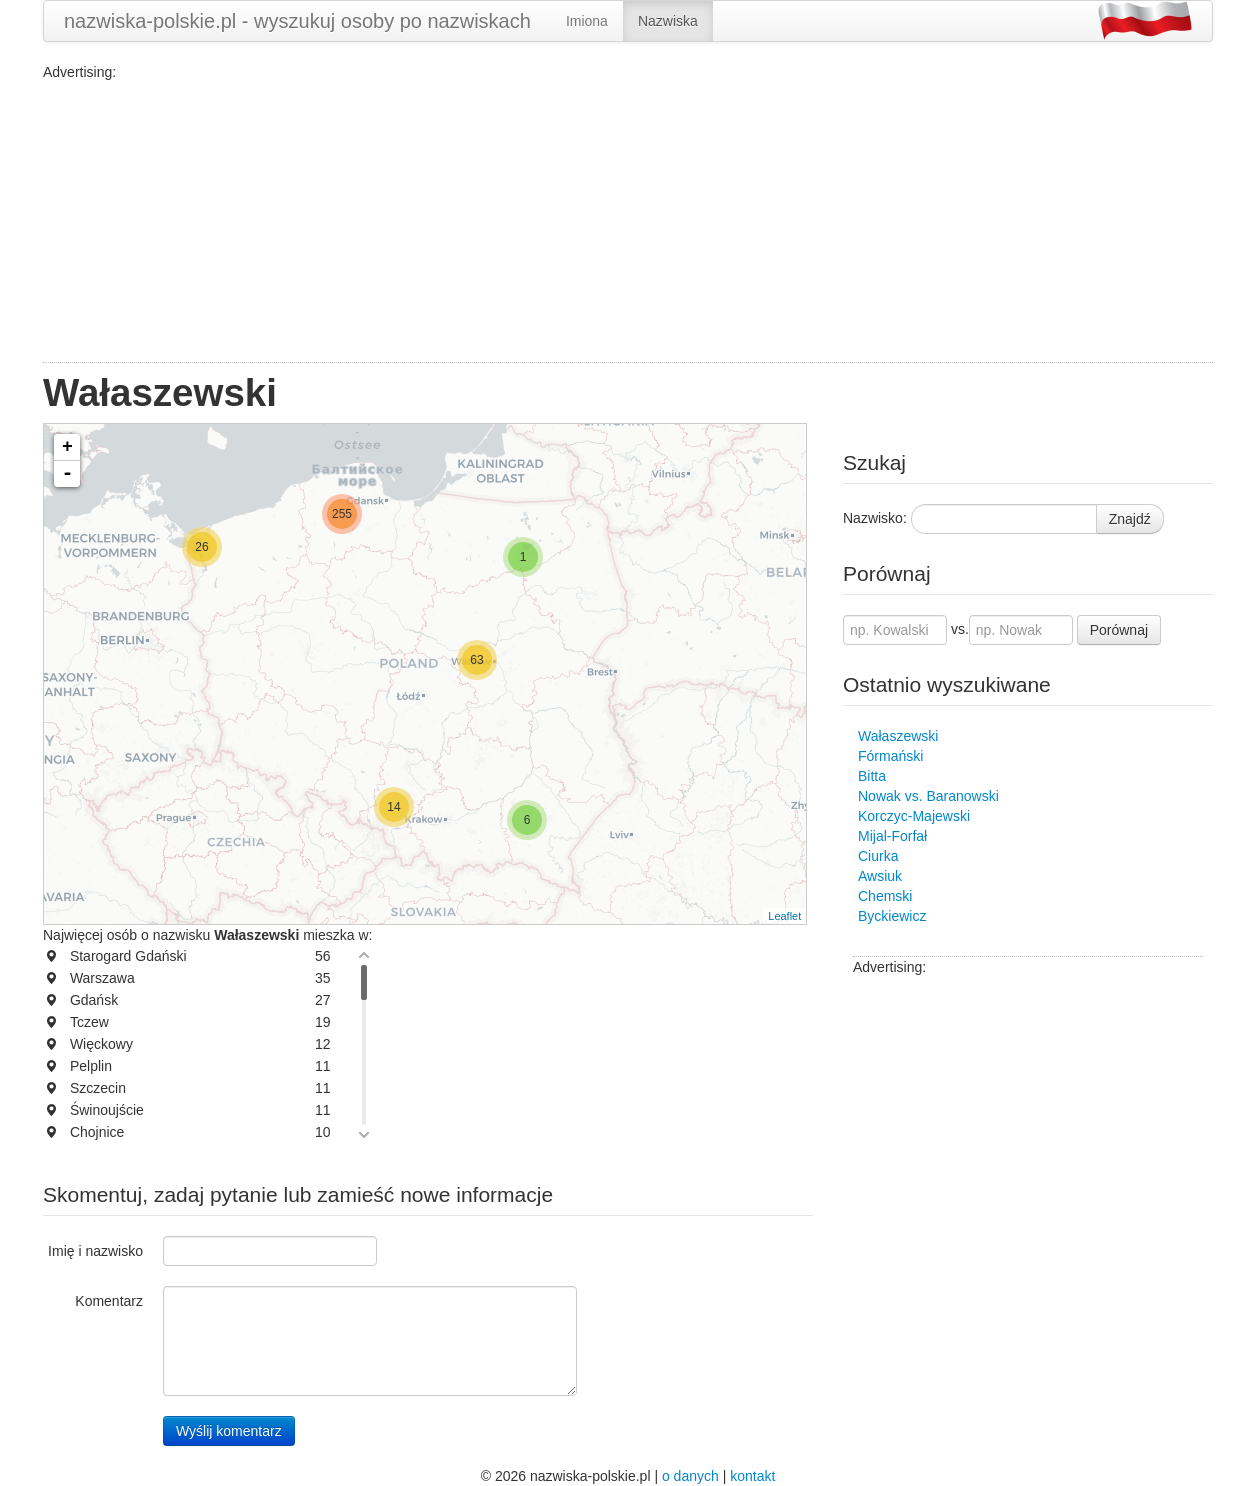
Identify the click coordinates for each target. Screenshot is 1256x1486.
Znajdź (1130, 519)
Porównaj (1119, 630)
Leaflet (784, 916)
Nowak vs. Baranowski (928, 796)
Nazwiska (668, 21)
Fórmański (890, 756)
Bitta (872, 776)
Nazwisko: (875, 518)
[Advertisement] (628, 222)
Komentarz (109, 1301)
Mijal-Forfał (892, 836)
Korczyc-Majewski (914, 816)
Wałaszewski (898, 736)
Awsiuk (880, 876)
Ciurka (878, 856)
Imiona (587, 21)
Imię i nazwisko (95, 1251)
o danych (690, 1476)
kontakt (752, 1476)
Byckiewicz (892, 916)
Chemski (885, 896)
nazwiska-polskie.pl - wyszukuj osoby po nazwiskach (297, 21)
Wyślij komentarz (229, 1431)
